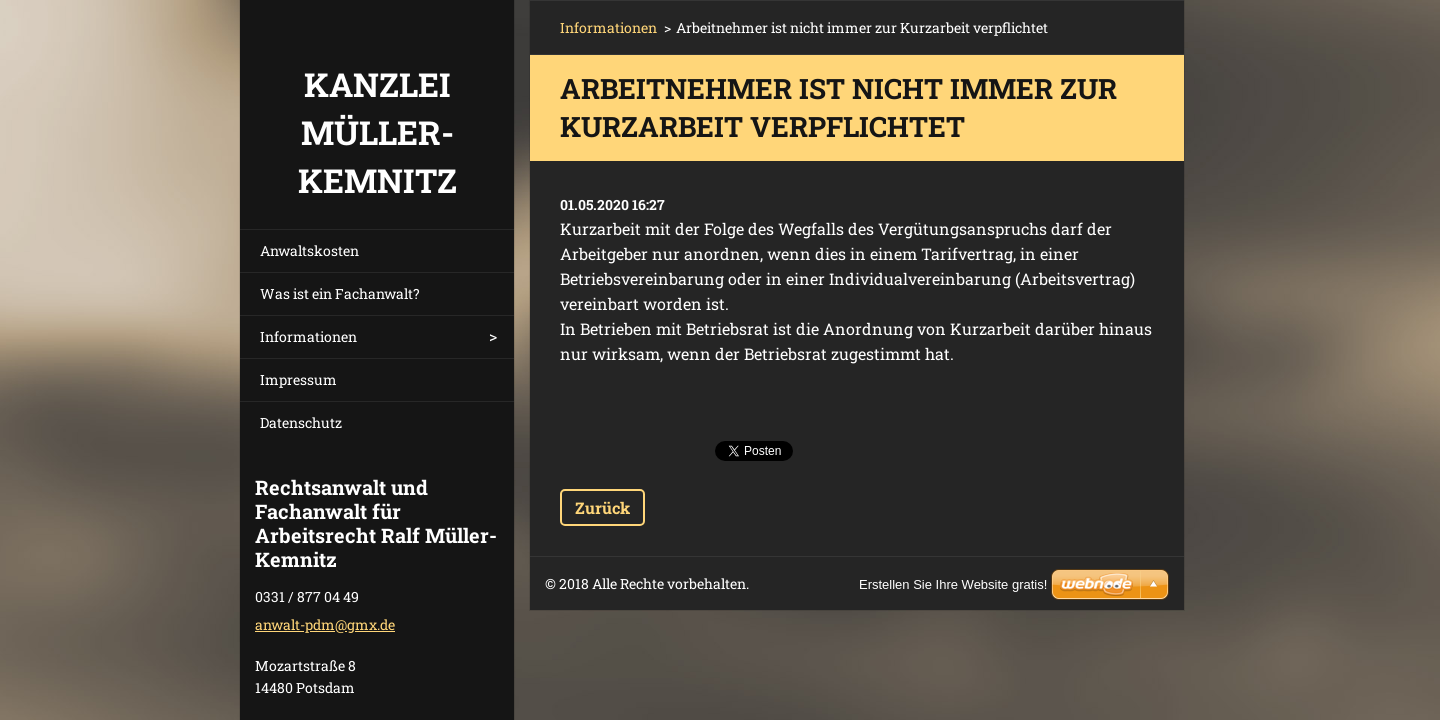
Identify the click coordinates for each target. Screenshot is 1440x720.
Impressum (298, 379)
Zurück (602, 507)
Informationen (308, 336)
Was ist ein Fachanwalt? (340, 293)
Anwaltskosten (309, 250)
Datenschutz (301, 422)
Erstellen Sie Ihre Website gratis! (953, 584)
